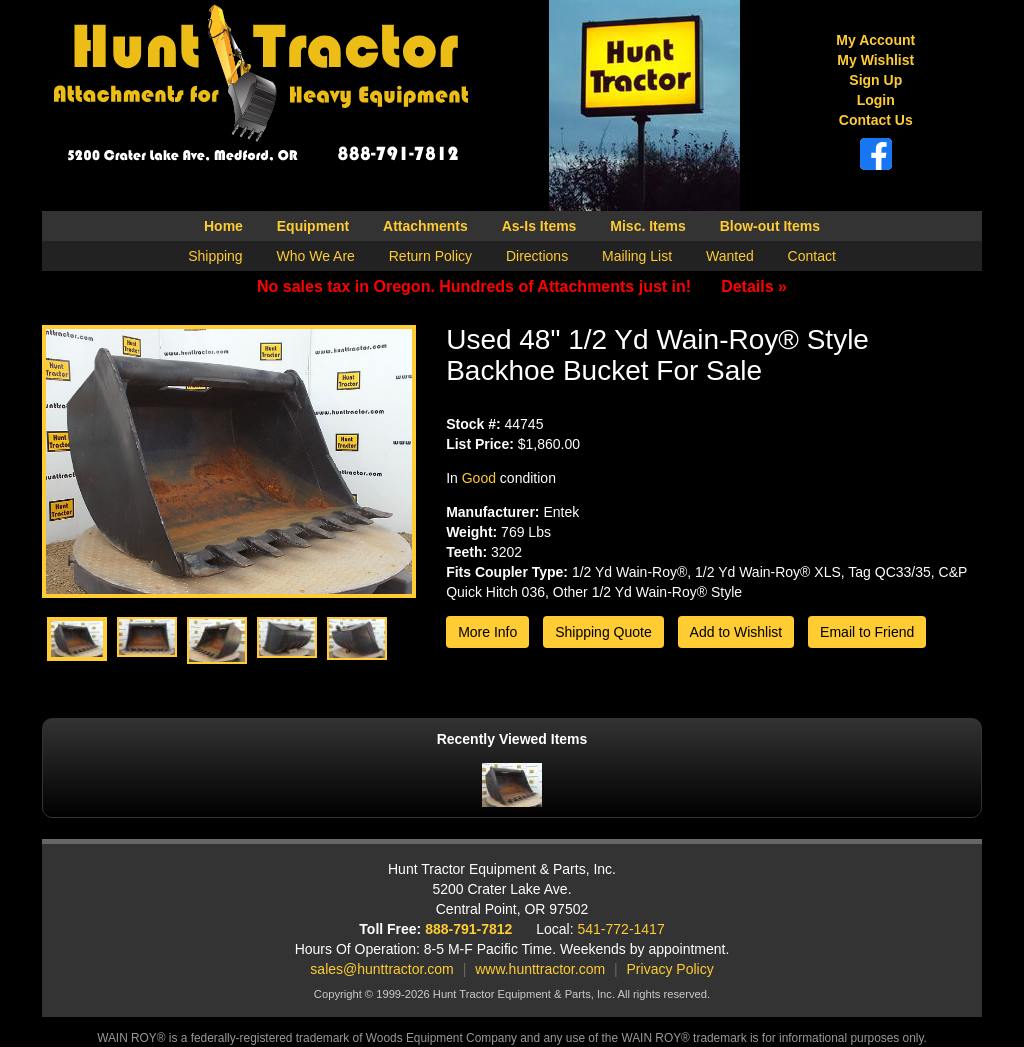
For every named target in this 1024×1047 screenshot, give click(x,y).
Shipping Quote (603, 632)
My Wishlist (875, 60)
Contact (812, 256)
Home (223, 226)
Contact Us (876, 120)
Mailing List (637, 256)
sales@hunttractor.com (381, 969)
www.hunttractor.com (540, 969)
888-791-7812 (468, 929)
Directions (537, 256)
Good (479, 478)
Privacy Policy (670, 969)
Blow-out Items (770, 226)
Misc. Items (647, 226)
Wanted (730, 256)
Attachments (425, 226)
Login (876, 100)
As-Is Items (539, 226)
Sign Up (875, 80)
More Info (487, 632)
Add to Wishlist (736, 632)
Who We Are (316, 256)
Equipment (313, 226)
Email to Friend (867, 632)
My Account (875, 40)
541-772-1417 (621, 929)
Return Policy (430, 256)
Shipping (215, 256)
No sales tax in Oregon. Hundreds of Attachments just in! (522, 286)
